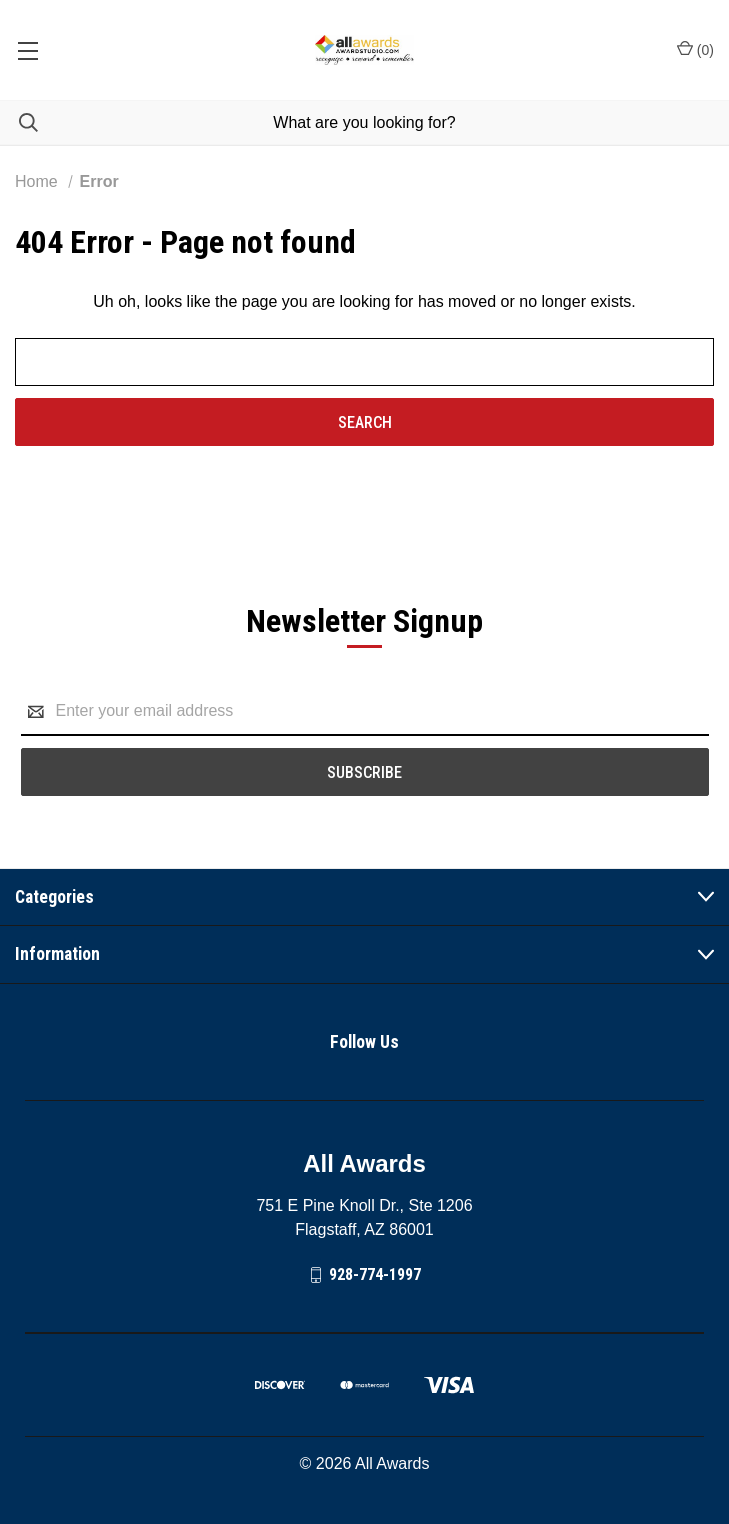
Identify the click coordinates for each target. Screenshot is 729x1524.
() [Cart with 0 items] (695, 49)
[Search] (19, 122)
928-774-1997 (375, 1274)
